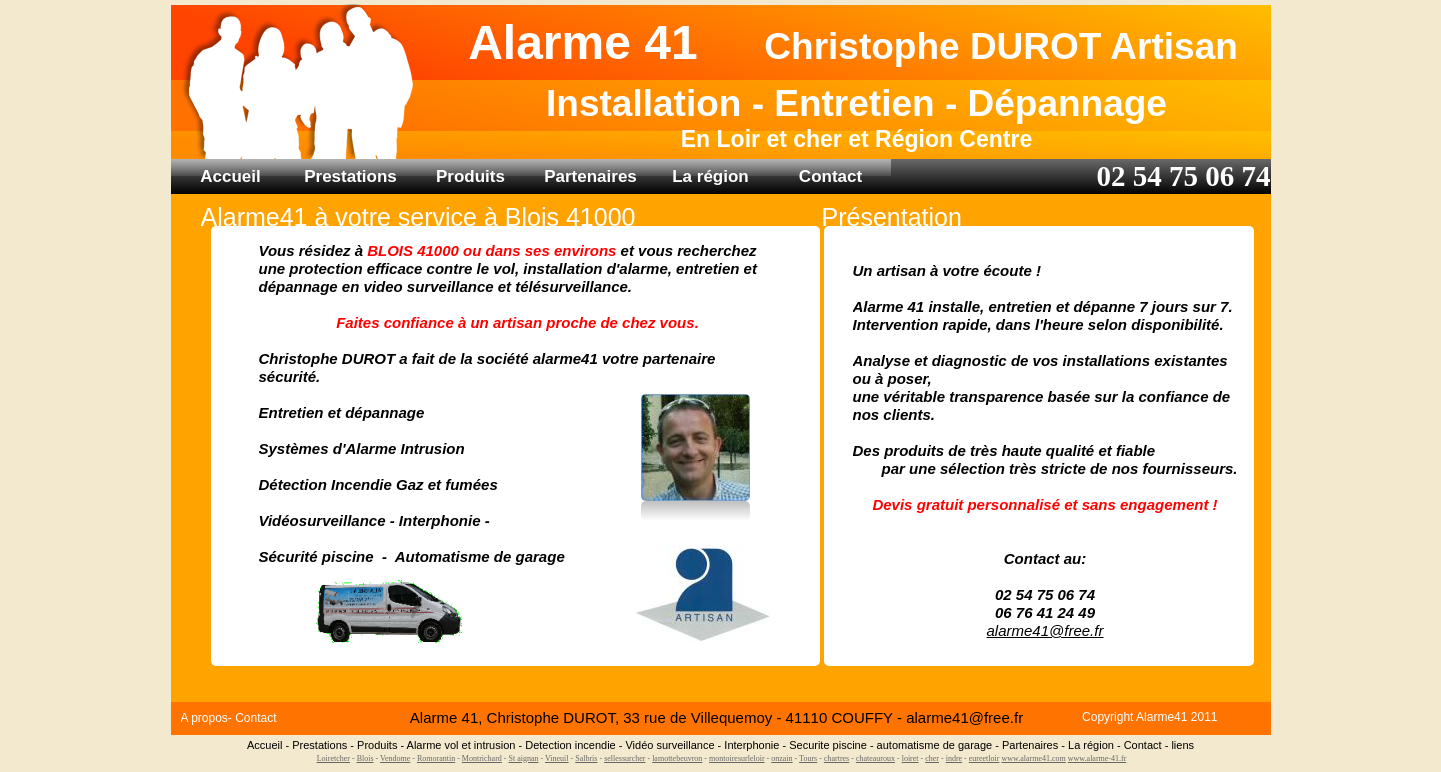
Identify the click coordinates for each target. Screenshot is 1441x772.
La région (710, 176)
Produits (470, 176)
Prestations (350, 176)
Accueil (230, 176)
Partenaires (590, 176)
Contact (830, 176)
